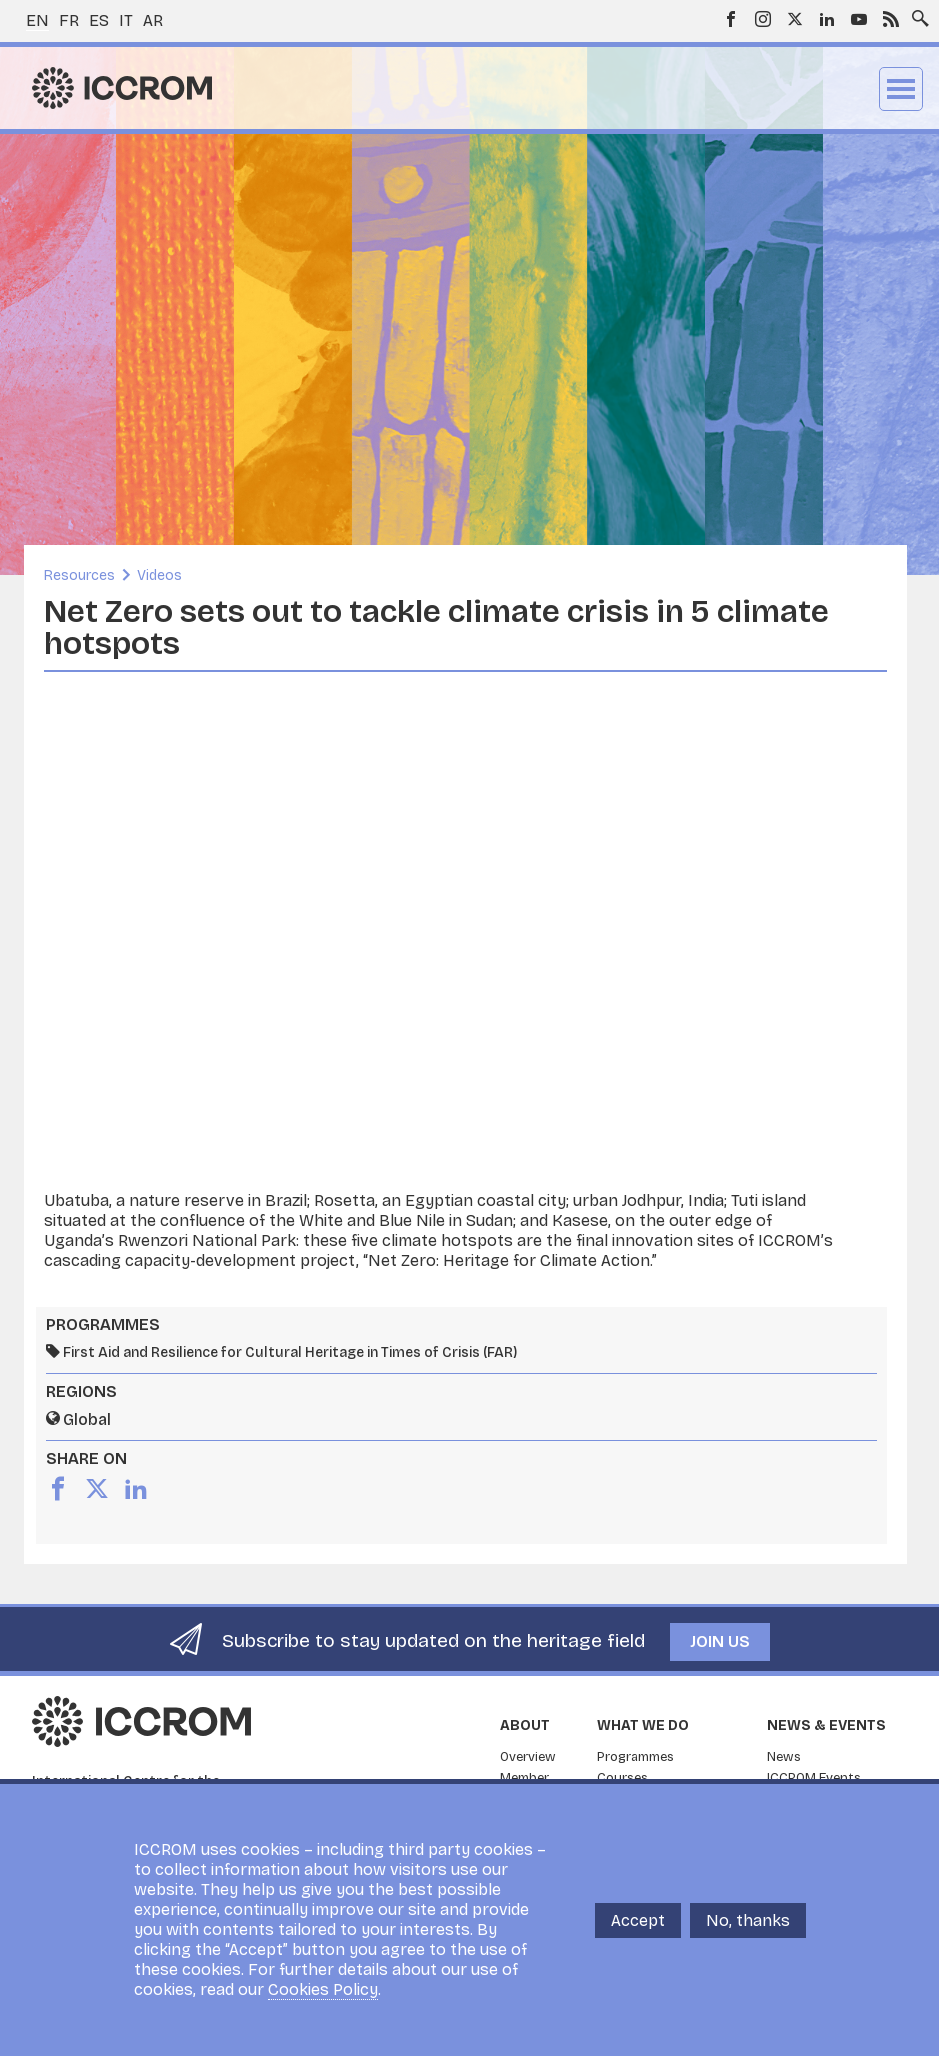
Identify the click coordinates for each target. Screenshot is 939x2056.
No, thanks (748, 1920)
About (525, 1725)
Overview (528, 1757)
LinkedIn (827, 19)
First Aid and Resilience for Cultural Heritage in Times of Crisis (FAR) (290, 1352)
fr (69, 20)
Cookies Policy (323, 1989)
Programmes (635, 1757)
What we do (643, 1725)
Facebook (731, 19)
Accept (638, 1920)
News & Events (826, 1725)
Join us (720, 1641)
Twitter (795, 19)
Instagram (763, 19)
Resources (79, 575)
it (126, 20)
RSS (891, 19)
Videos (159, 575)
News (784, 1757)
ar (153, 20)
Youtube (859, 19)
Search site (916, 13)
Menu (901, 89)
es (99, 20)
